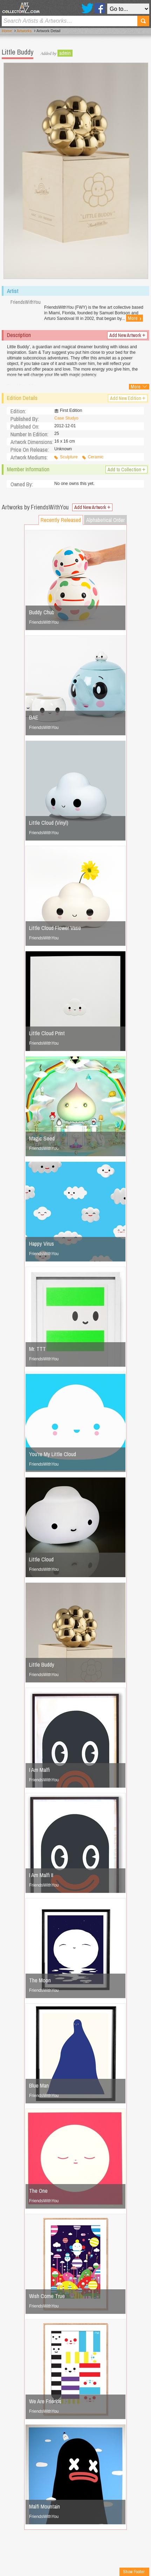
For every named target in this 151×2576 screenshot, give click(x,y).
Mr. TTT (37, 1349)
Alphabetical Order (105, 520)
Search (143, 21)
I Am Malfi (39, 1770)
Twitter (87, 8)
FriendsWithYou (44, 622)
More (134, 318)
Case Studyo (66, 418)
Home (7, 31)
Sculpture (69, 457)
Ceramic (96, 457)
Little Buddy (41, 1664)
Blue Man (39, 2085)
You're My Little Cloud (52, 1454)
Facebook (100, 8)
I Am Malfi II (41, 1875)
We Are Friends (45, 2401)
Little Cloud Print (47, 1033)
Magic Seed (42, 1138)
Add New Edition (127, 398)
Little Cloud (41, 1559)
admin (65, 53)
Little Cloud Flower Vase (55, 928)
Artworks (24, 31)
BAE (33, 717)
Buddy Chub (41, 612)
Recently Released (61, 520)
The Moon (40, 1980)
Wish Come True (47, 2296)
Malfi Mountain (44, 2506)
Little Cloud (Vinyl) (48, 823)
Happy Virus (41, 1243)
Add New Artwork (127, 335)
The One (38, 2191)
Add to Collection (126, 469)
